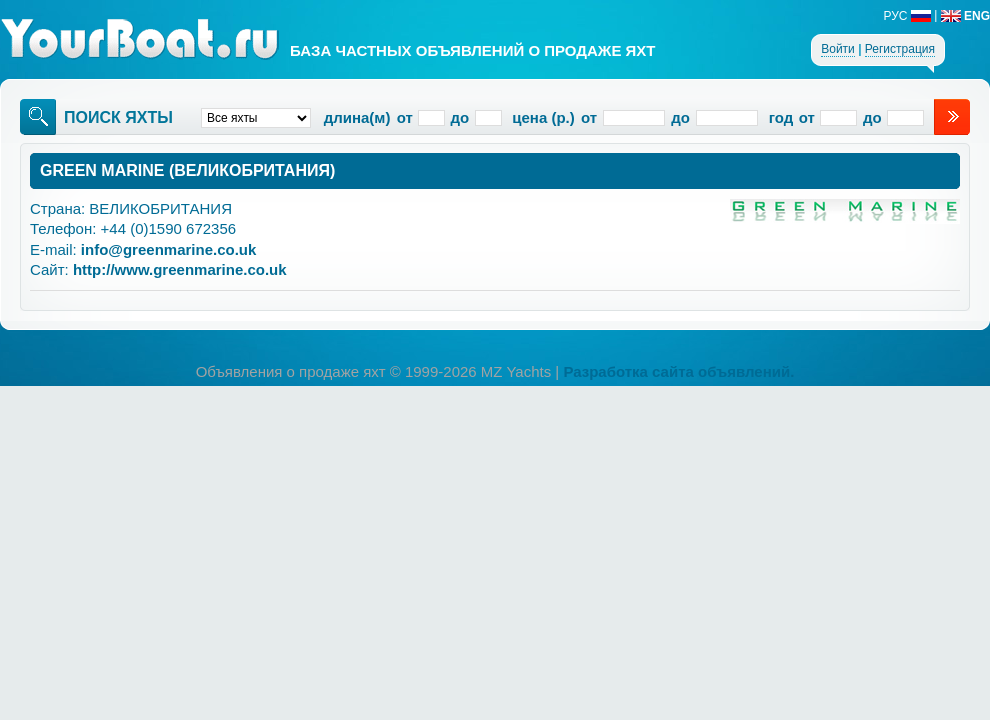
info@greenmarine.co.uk (169, 249)
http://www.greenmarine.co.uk (180, 269)
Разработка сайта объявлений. (678, 371)
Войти (838, 49)
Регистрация (900, 49)
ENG (965, 16)
